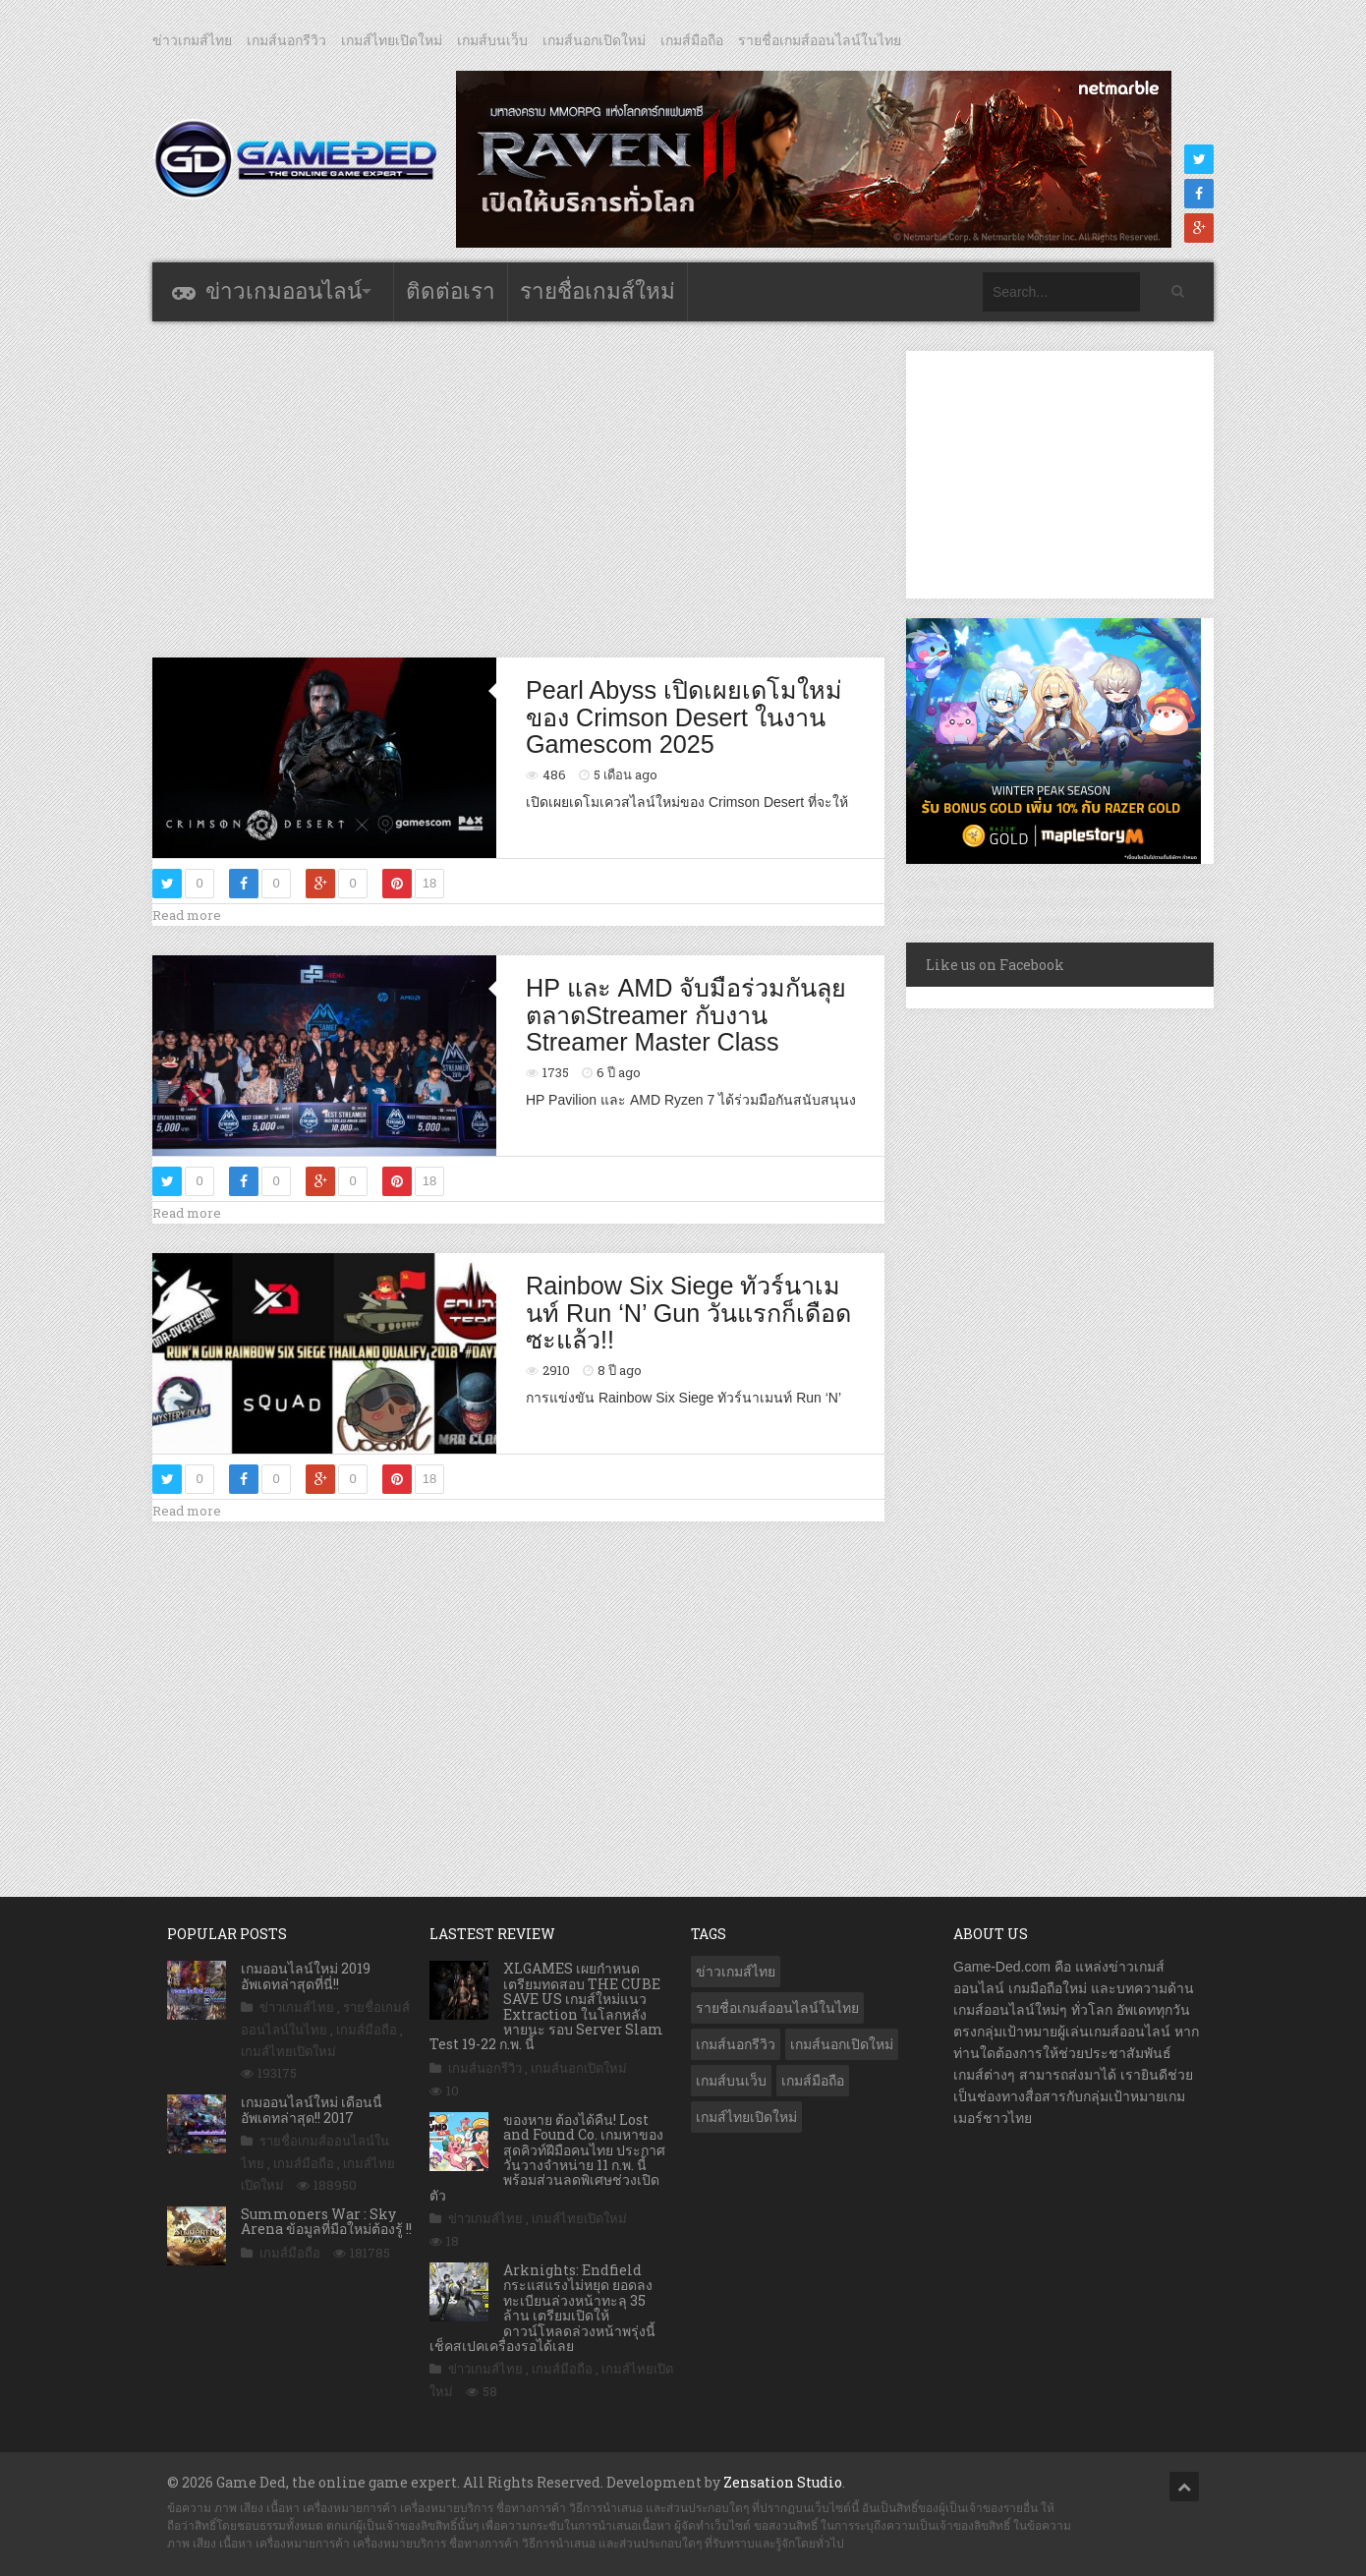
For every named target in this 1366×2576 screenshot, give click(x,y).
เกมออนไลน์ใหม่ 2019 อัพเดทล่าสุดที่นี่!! (305, 1975)
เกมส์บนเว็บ (492, 40)
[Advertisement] (519, 488)
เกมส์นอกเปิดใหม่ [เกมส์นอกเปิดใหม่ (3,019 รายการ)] (841, 2044)
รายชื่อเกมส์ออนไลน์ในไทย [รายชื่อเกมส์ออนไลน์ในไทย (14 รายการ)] (777, 2008)
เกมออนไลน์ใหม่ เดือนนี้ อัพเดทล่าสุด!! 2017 (311, 2109)
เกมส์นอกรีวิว (286, 40)
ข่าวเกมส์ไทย (192, 40)
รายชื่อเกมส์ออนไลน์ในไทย (819, 40)
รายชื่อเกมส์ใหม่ (597, 291)
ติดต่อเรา (450, 291)
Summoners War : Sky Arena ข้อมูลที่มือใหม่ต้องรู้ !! (326, 2221)
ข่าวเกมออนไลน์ (283, 291)
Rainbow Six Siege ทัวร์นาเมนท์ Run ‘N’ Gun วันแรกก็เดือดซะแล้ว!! (688, 1312)
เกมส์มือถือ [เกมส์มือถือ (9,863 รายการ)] (812, 2081)
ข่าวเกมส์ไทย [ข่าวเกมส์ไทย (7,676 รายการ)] (735, 1971)
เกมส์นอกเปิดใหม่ (594, 40)
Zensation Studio (782, 2482)
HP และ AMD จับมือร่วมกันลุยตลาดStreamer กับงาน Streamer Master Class (686, 1015)
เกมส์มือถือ (691, 40)
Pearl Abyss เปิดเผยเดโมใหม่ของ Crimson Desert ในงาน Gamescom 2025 (684, 717)
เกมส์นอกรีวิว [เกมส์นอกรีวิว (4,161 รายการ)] (735, 2044)
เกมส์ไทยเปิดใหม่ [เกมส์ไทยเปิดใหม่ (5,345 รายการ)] (746, 2117)
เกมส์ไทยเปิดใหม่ (391, 40)
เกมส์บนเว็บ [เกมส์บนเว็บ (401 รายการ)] (731, 2081)
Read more (186, 915)
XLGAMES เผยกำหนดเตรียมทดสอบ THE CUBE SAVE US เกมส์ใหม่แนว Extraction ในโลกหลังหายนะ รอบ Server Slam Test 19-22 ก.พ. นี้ (546, 2006)
